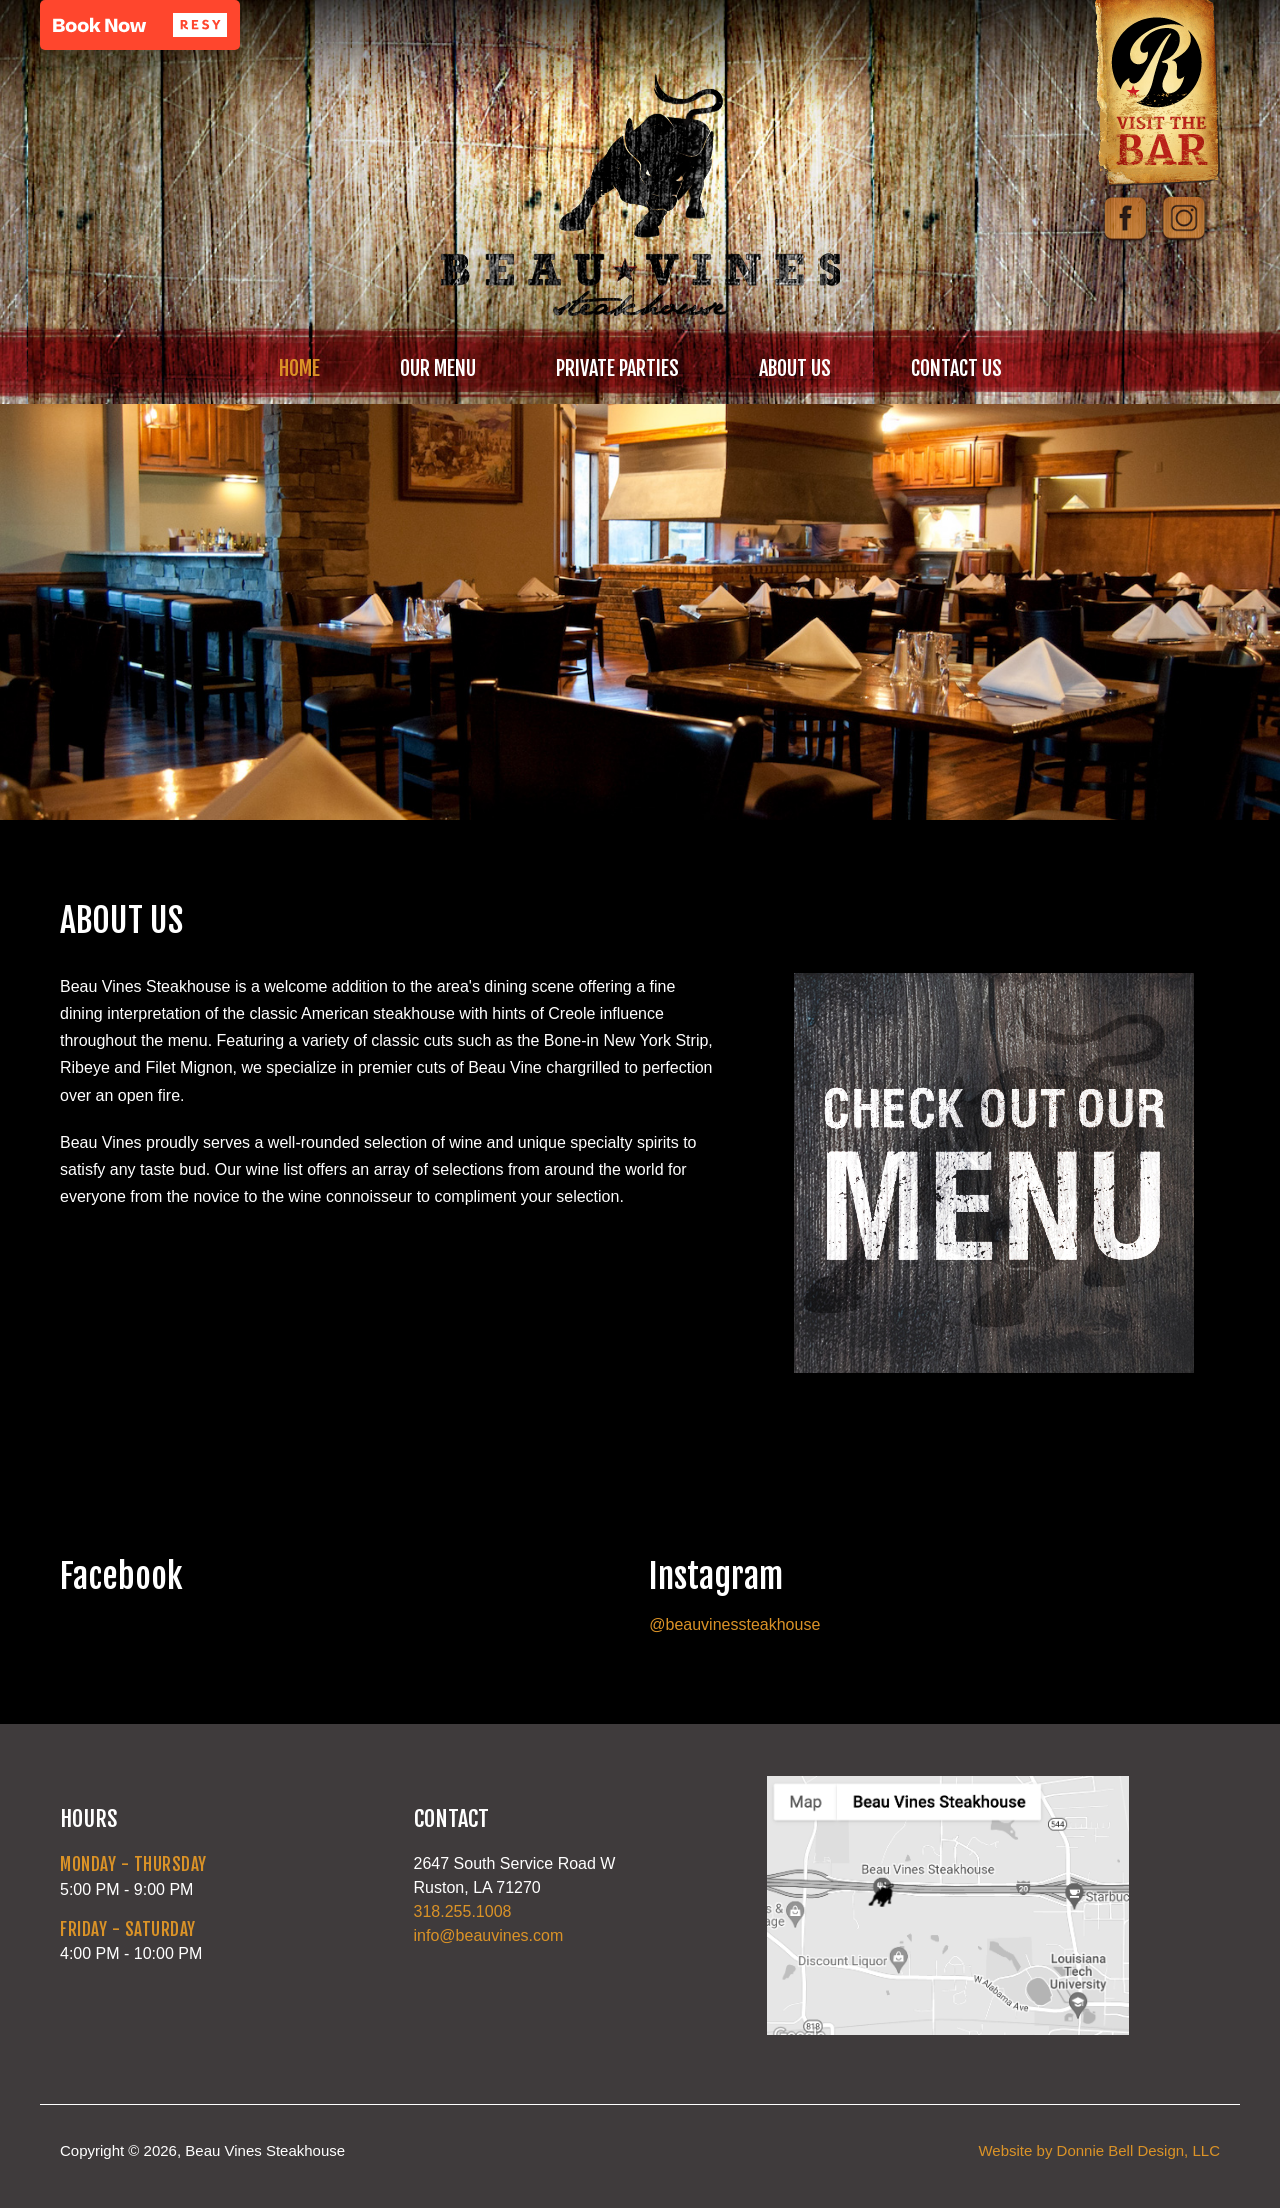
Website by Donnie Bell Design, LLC (1099, 2150)
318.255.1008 (463, 1911)
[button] (140, 25)
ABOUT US (795, 368)
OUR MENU (438, 368)
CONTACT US (956, 368)
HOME (299, 368)
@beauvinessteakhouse (734, 1624)
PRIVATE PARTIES (617, 368)
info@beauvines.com (489, 1935)
